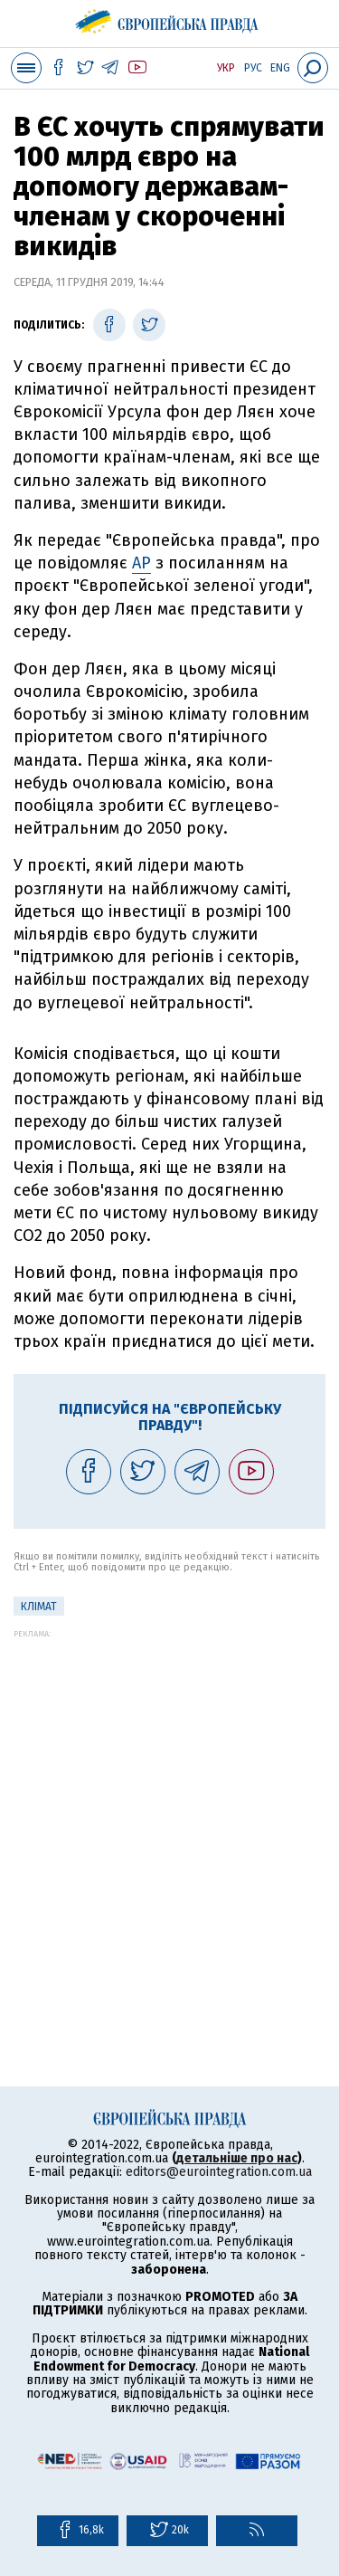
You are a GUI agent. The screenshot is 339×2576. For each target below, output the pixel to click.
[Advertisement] (169, 1808)
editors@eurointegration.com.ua (219, 2172)
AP (141, 563)
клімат (39, 1606)
